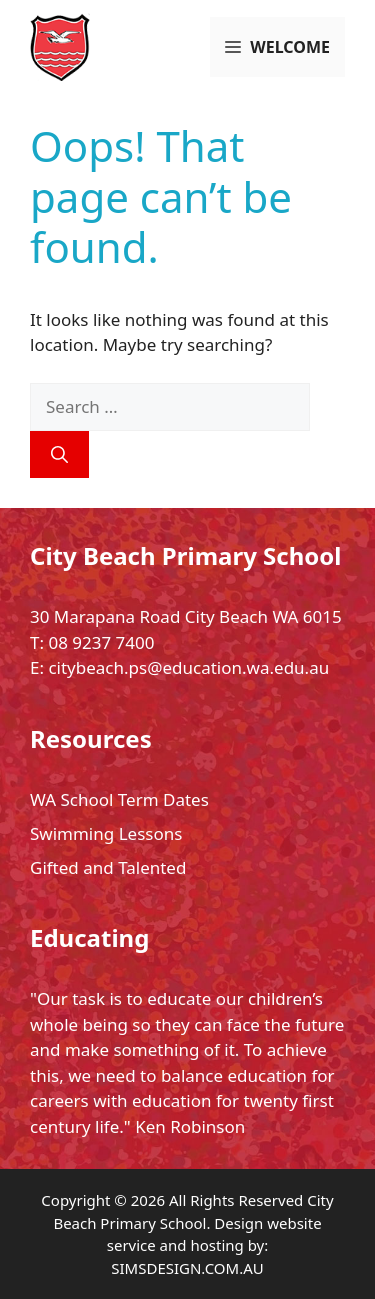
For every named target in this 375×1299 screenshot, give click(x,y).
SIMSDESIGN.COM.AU (187, 1268)
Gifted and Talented (108, 867)
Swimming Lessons (106, 833)
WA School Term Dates (119, 799)
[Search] (59, 455)
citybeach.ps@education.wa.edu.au (188, 667)
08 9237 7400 (101, 642)
